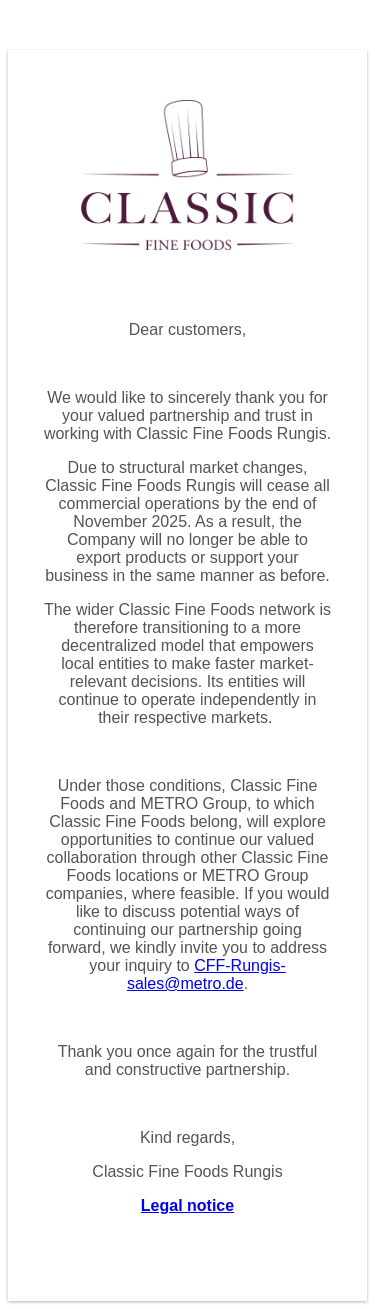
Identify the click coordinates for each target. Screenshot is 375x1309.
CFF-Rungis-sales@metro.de (206, 974)
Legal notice (187, 1205)
